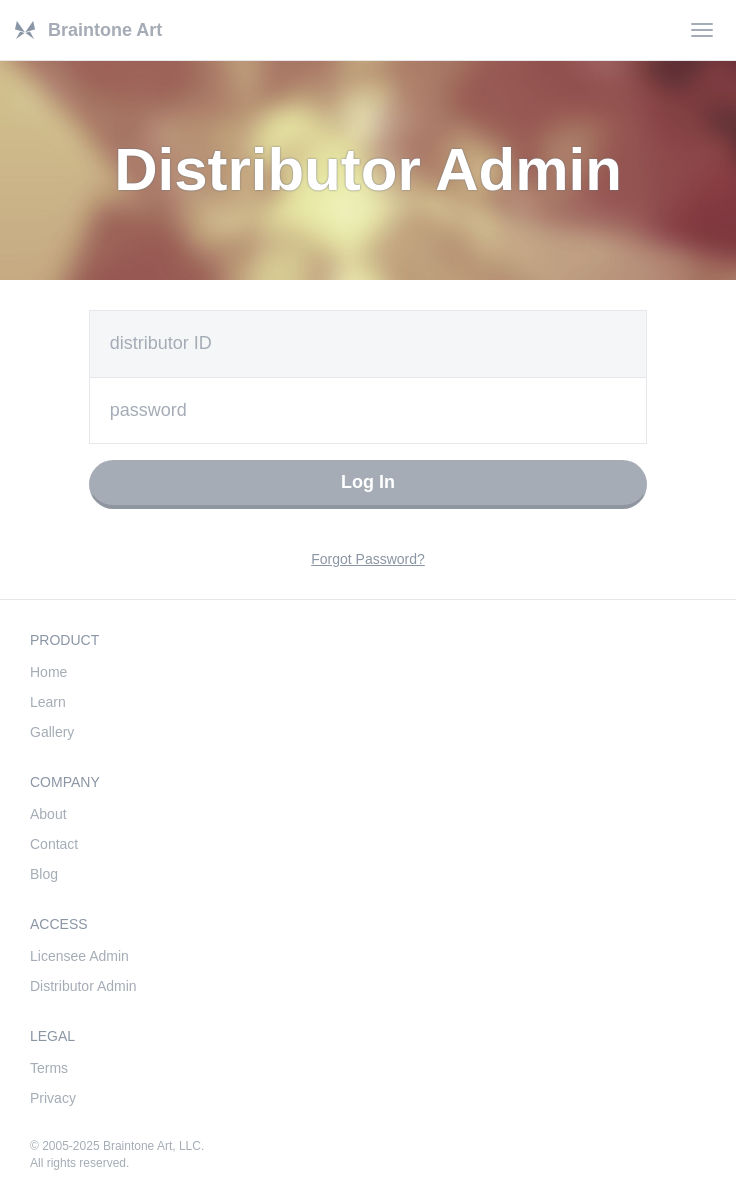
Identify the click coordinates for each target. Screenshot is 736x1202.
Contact (54, 844)
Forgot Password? (368, 559)
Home (48, 672)
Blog (44, 874)
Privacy (53, 1098)
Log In (368, 482)
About (48, 814)
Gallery (52, 732)
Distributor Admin (83, 986)
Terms (49, 1068)
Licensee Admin (79, 956)
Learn (48, 702)
